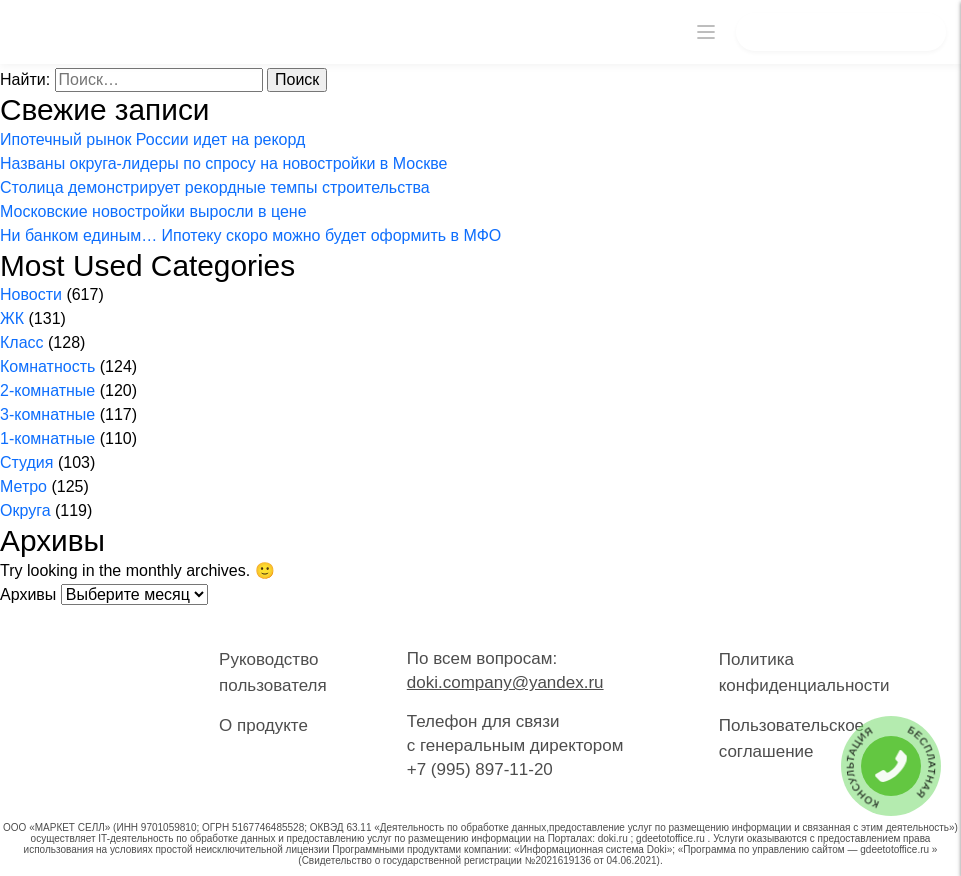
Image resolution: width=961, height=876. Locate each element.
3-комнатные (47, 414)
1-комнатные (47, 438)
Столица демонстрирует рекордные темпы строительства (215, 187)
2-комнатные (47, 390)
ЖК (12, 318)
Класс (22, 342)
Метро (23, 486)
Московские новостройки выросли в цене (153, 211)
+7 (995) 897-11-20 (480, 769)
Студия (26, 462)
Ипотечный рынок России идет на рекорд (152, 139)
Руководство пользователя (273, 672)
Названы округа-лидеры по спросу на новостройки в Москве (223, 163)
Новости (31, 294)
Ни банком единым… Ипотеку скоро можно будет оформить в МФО (250, 235)
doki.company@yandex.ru (505, 682)
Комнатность (47, 366)
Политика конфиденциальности (804, 672)
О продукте (263, 725)
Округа (25, 510)
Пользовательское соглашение (791, 738)
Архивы (28, 594)
